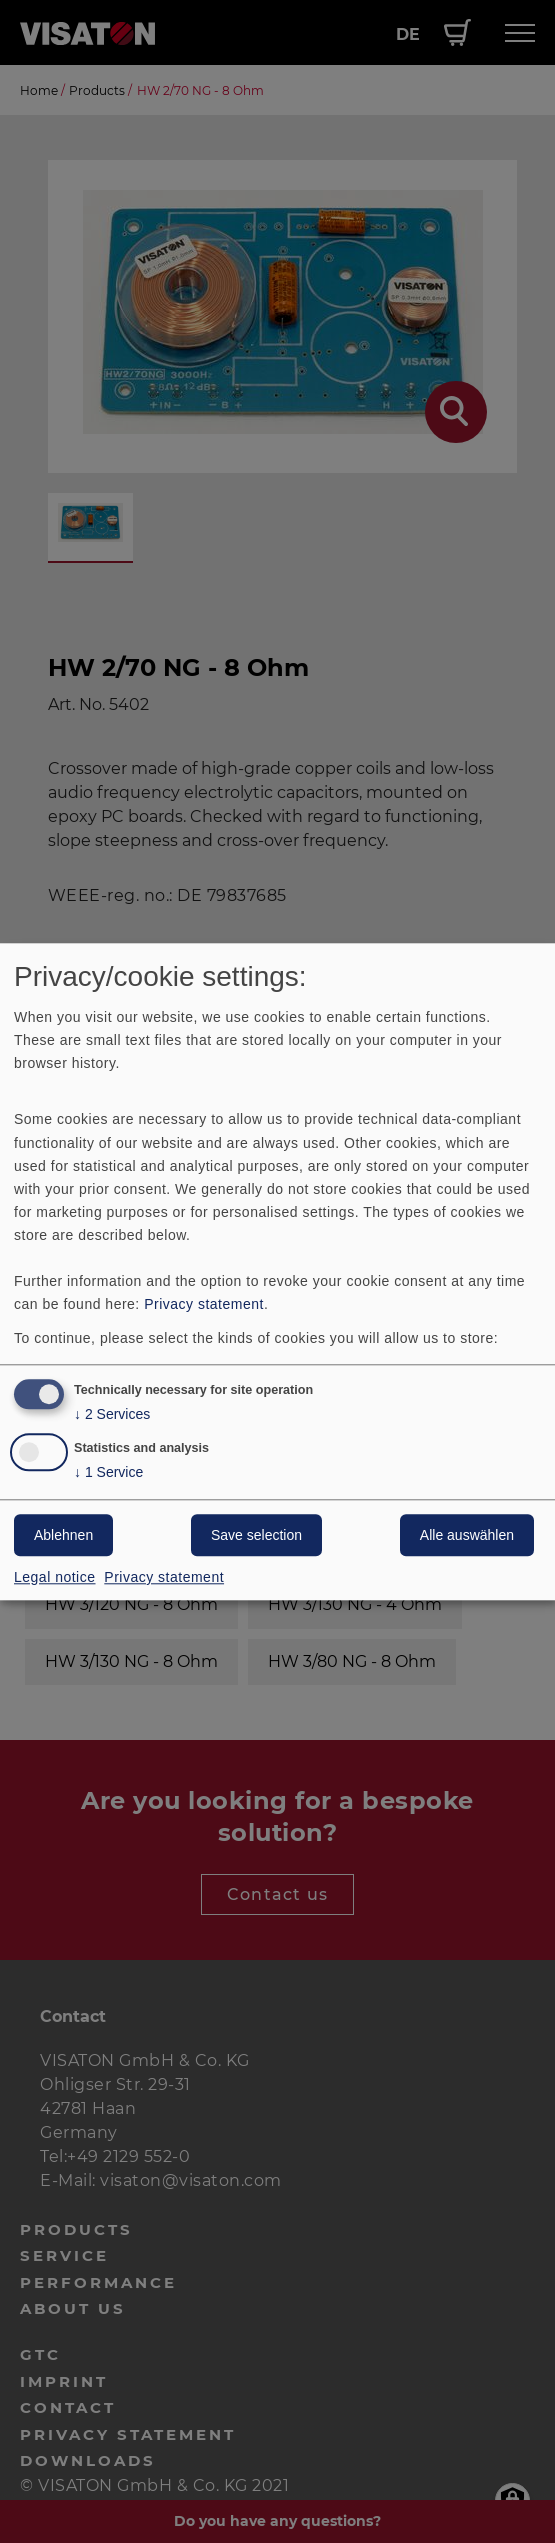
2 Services (112, 1414)
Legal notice (55, 1577)
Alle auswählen (467, 1535)
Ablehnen (63, 1535)
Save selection (256, 1535)
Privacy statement (204, 1305)
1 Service (108, 1472)
